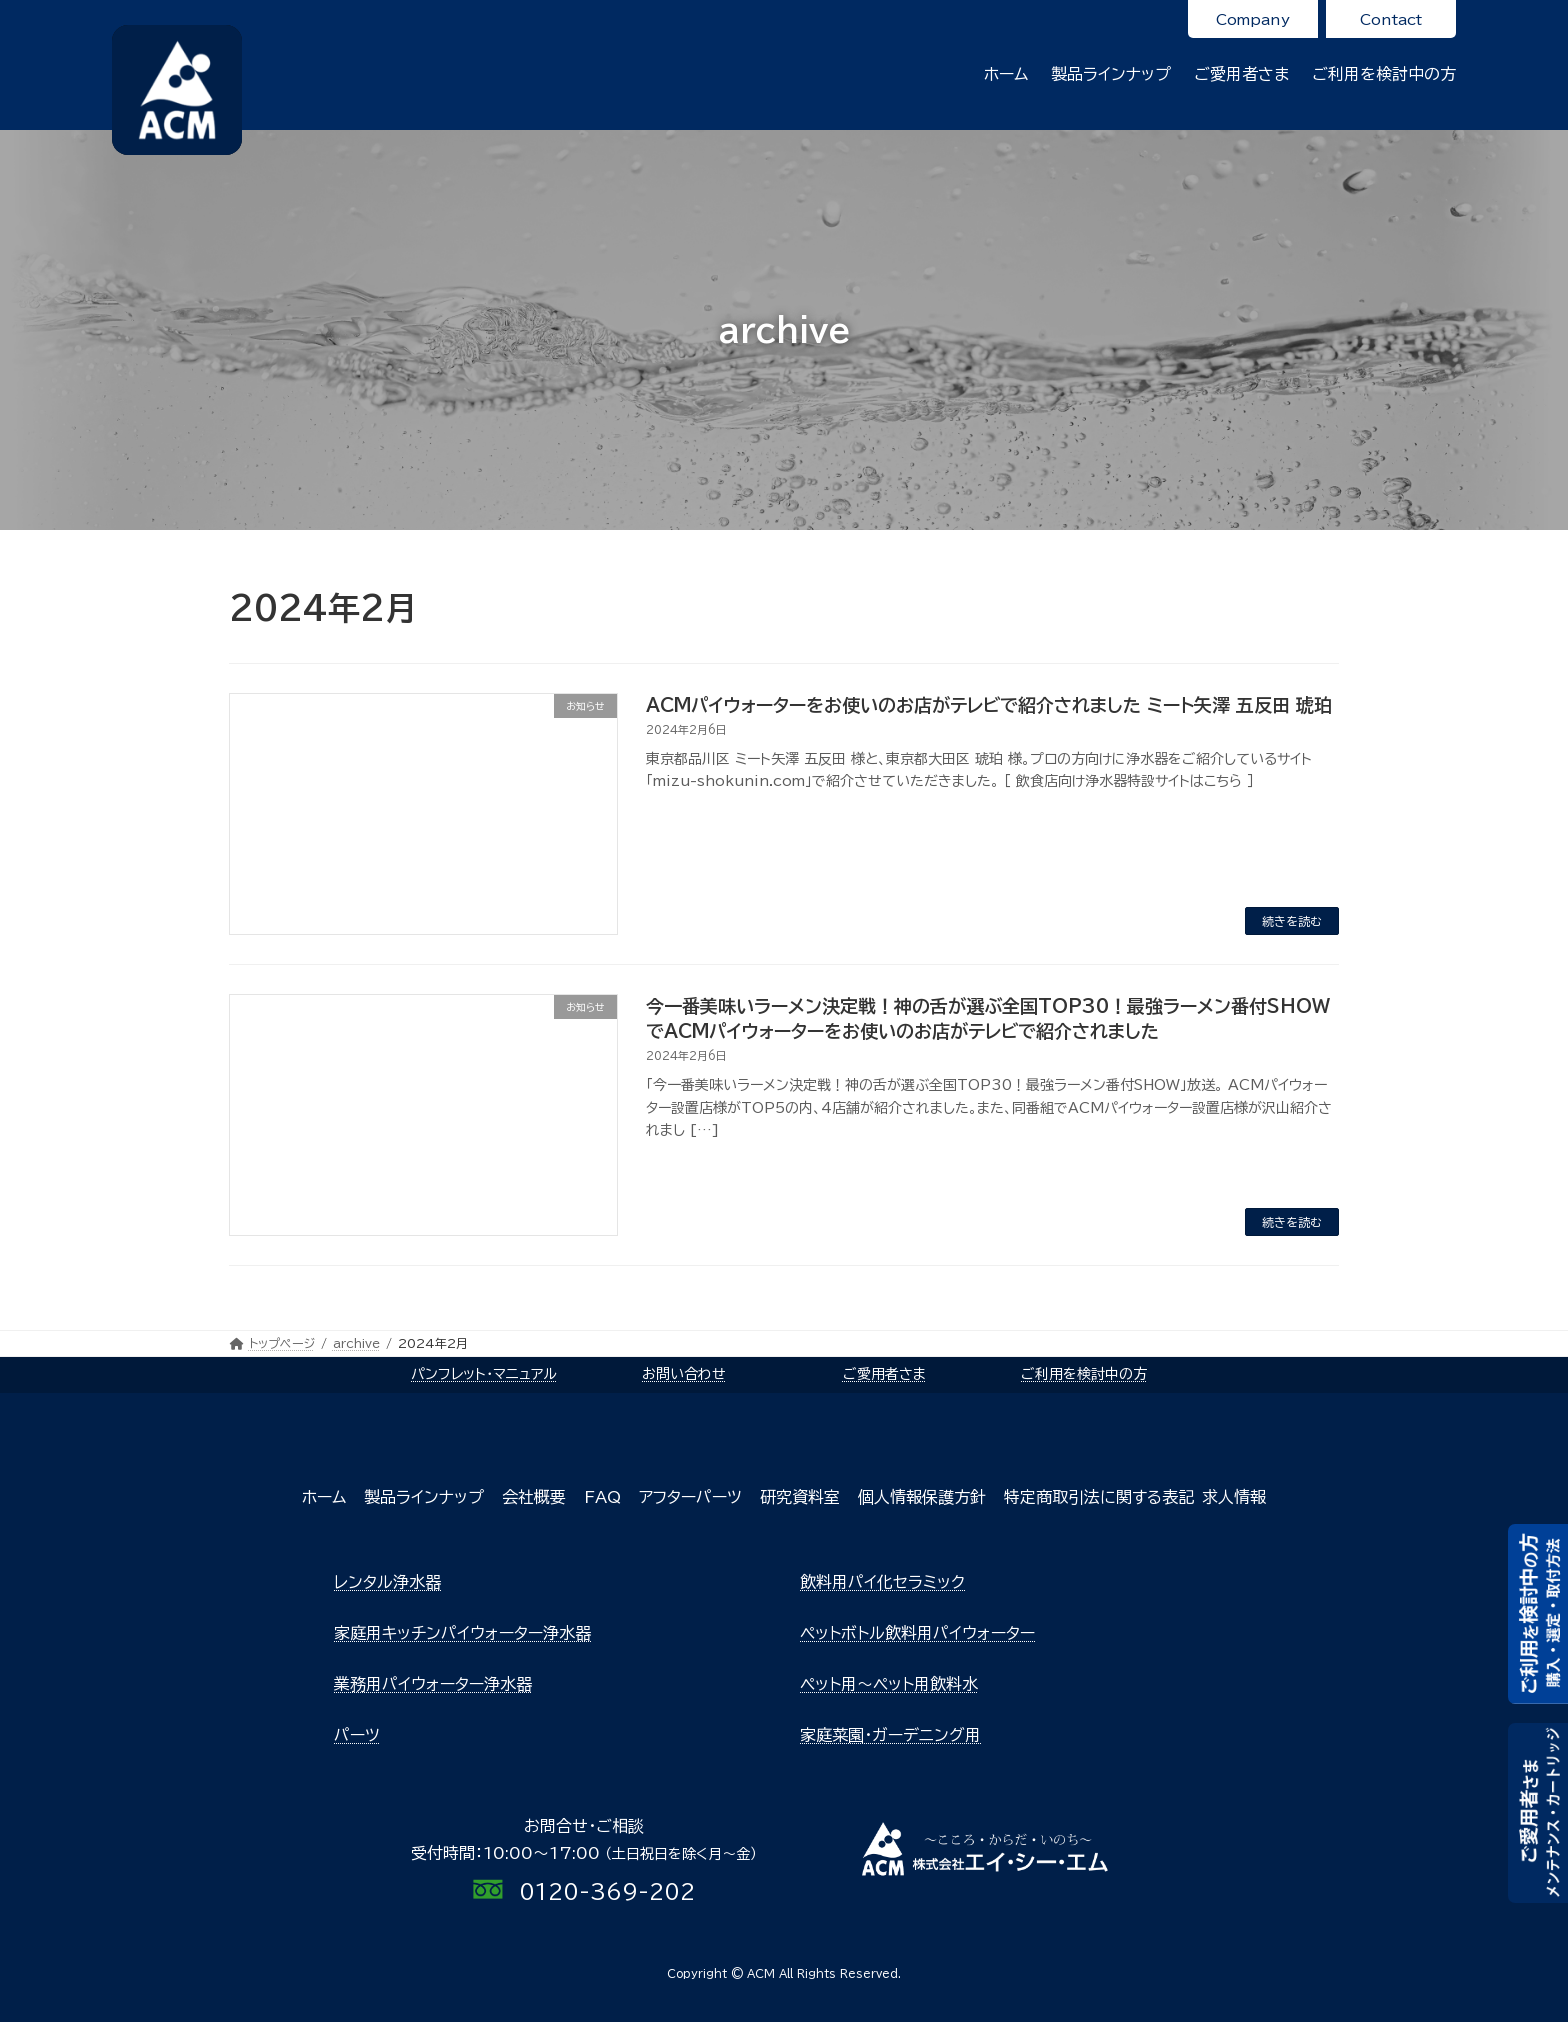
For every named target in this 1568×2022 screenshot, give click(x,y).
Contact (1391, 19)
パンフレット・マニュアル (484, 1374)
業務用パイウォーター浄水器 (433, 1684)
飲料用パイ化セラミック (882, 1582)
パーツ (357, 1735)
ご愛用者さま (884, 1374)
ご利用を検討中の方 (1084, 1374)
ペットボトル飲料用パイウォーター (917, 1633)
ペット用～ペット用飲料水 (889, 1684)
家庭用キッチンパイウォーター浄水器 (462, 1633)
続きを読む (1292, 921)
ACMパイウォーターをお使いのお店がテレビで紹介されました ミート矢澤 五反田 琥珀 (989, 705)
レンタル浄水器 (387, 1582)
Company (1253, 19)
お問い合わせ (684, 1374)
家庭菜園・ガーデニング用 (890, 1735)
